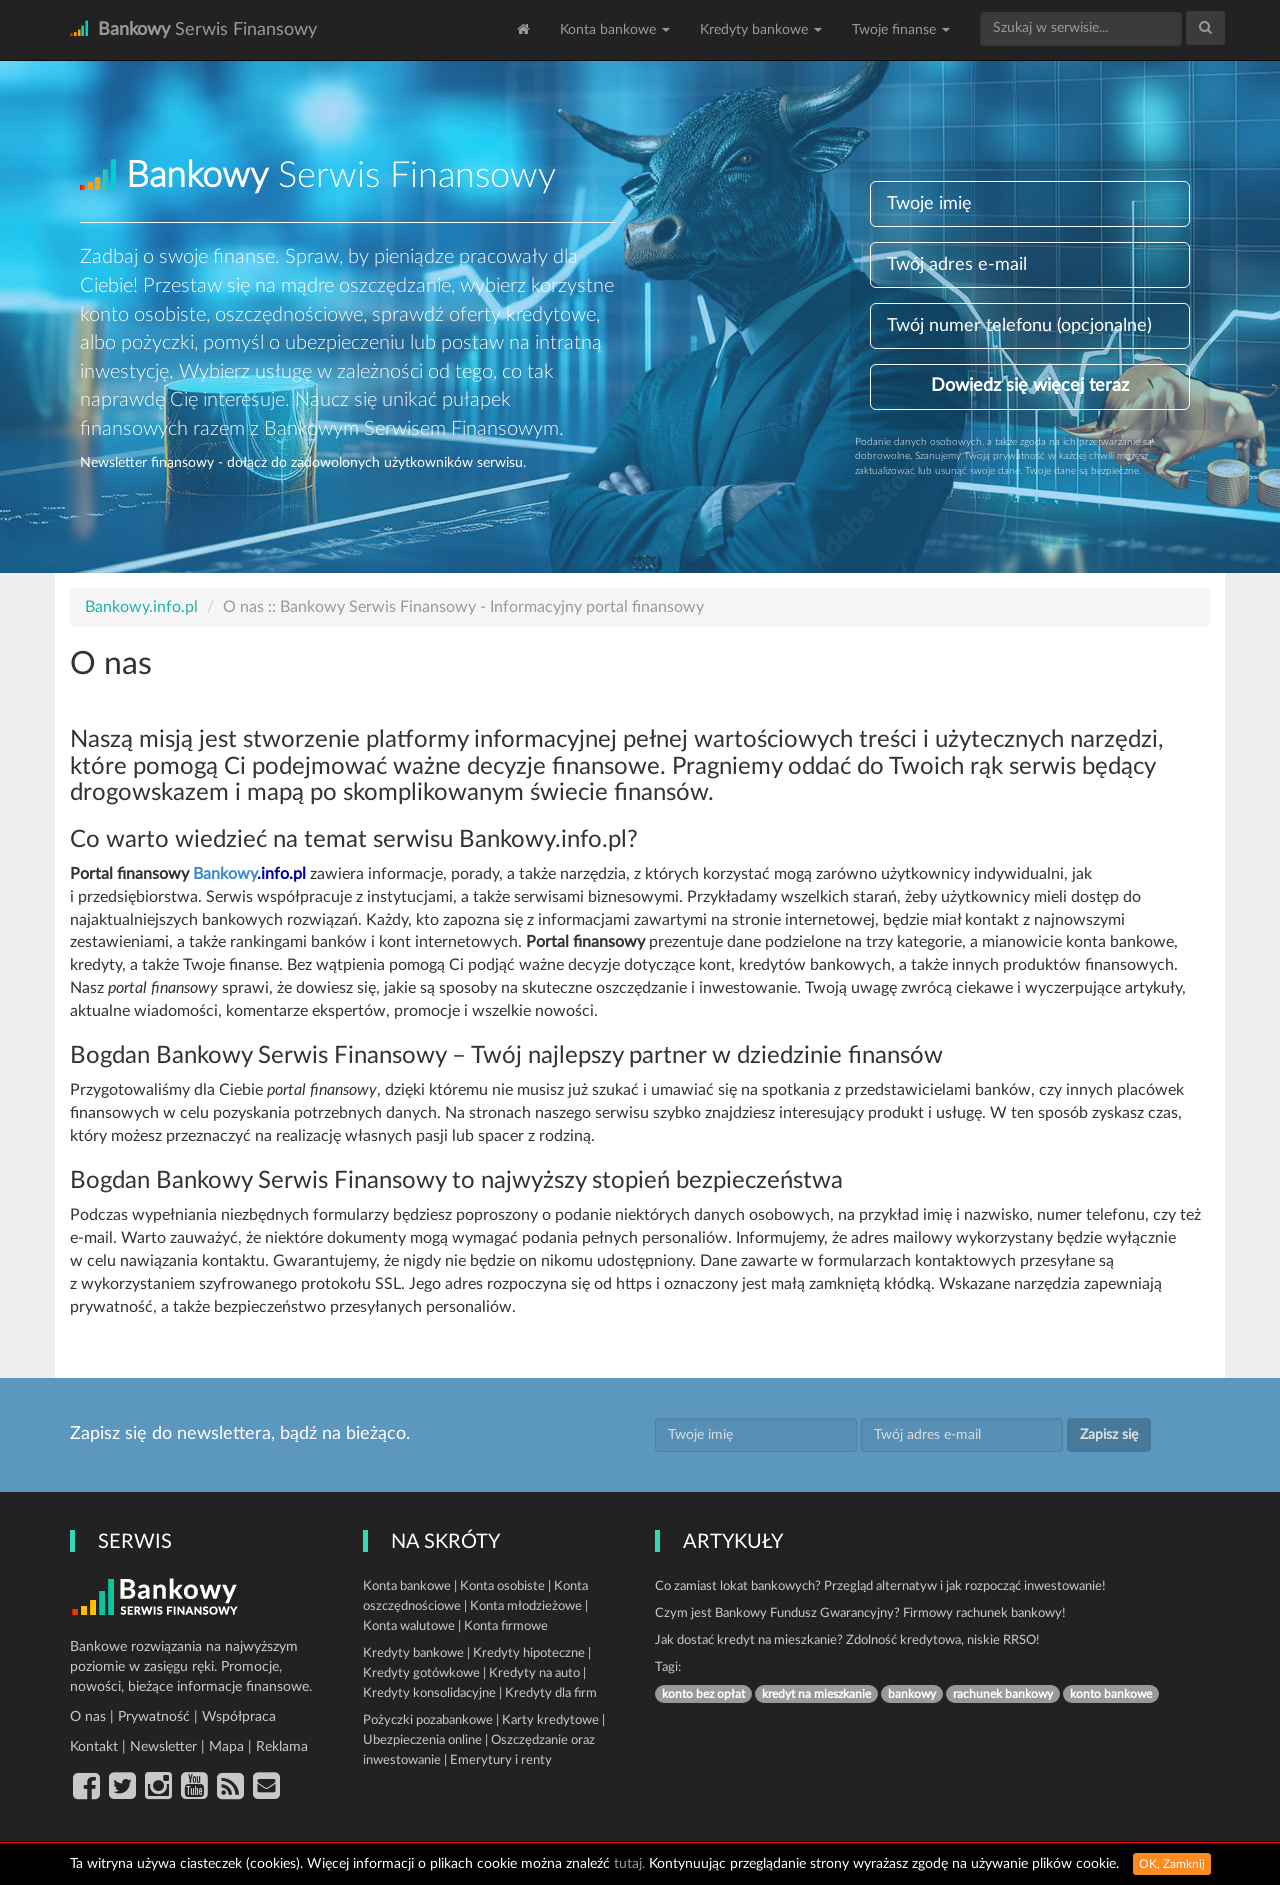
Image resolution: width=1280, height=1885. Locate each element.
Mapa (226, 1747)
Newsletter (163, 1747)
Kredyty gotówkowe (421, 1673)
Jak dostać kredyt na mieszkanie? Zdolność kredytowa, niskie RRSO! (847, 1640)
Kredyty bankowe (761, 30)
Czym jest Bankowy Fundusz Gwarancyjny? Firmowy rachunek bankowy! (860, 1613)
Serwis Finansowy (193, 29)
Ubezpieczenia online (422, 1740)
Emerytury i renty (501, 1760)
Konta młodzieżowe (526, 1606)
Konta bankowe (615, 30)
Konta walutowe (409, 1626)
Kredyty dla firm (551, 1693)
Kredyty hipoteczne (529, 1653)
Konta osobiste (502, 1586)
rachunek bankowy (1003, 1694)
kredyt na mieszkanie (816, 1694)
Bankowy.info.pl (141, 607)
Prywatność (154, 1717)
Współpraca (239, 1717)
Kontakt (94, 1747)
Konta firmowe (506, 1626)
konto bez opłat (703, 1694)
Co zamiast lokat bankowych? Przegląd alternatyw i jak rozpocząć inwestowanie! (880, 1586)
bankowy (912, 1694)
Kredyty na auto (534, 1673)
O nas (88, 1717)
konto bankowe (1111, 1694)
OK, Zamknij (1172, 1864)
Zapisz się (1109, 1435)
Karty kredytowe (550, 1720)
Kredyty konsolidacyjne (429, 1693)
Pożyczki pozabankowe (428, 1720)
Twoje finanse (901, 30)
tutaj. (629, 1864)
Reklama (282, 1747)
